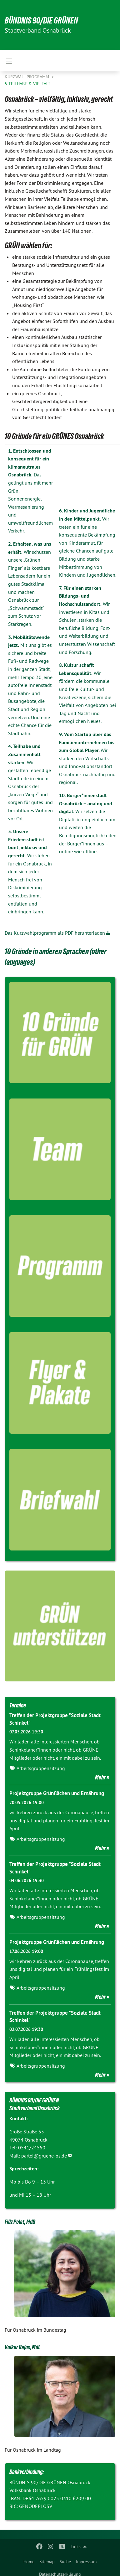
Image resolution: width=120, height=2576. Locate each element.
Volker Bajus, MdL (22, 2347)
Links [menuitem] (76, 2546)
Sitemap (47, 2561)
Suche (65, 2561)
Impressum (86, 2561)
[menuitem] (28, 2560)
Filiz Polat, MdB (20, 2221)
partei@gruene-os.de (44, 2156)
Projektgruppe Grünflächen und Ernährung (56, 1793)
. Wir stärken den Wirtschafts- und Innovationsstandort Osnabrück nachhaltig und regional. (87, 758)
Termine (17, 1705)
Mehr (100, 1777)
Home (28, 2561)
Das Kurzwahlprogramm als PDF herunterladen (55, 933)
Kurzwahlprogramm (27, 77)
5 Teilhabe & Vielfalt (27, 83)
